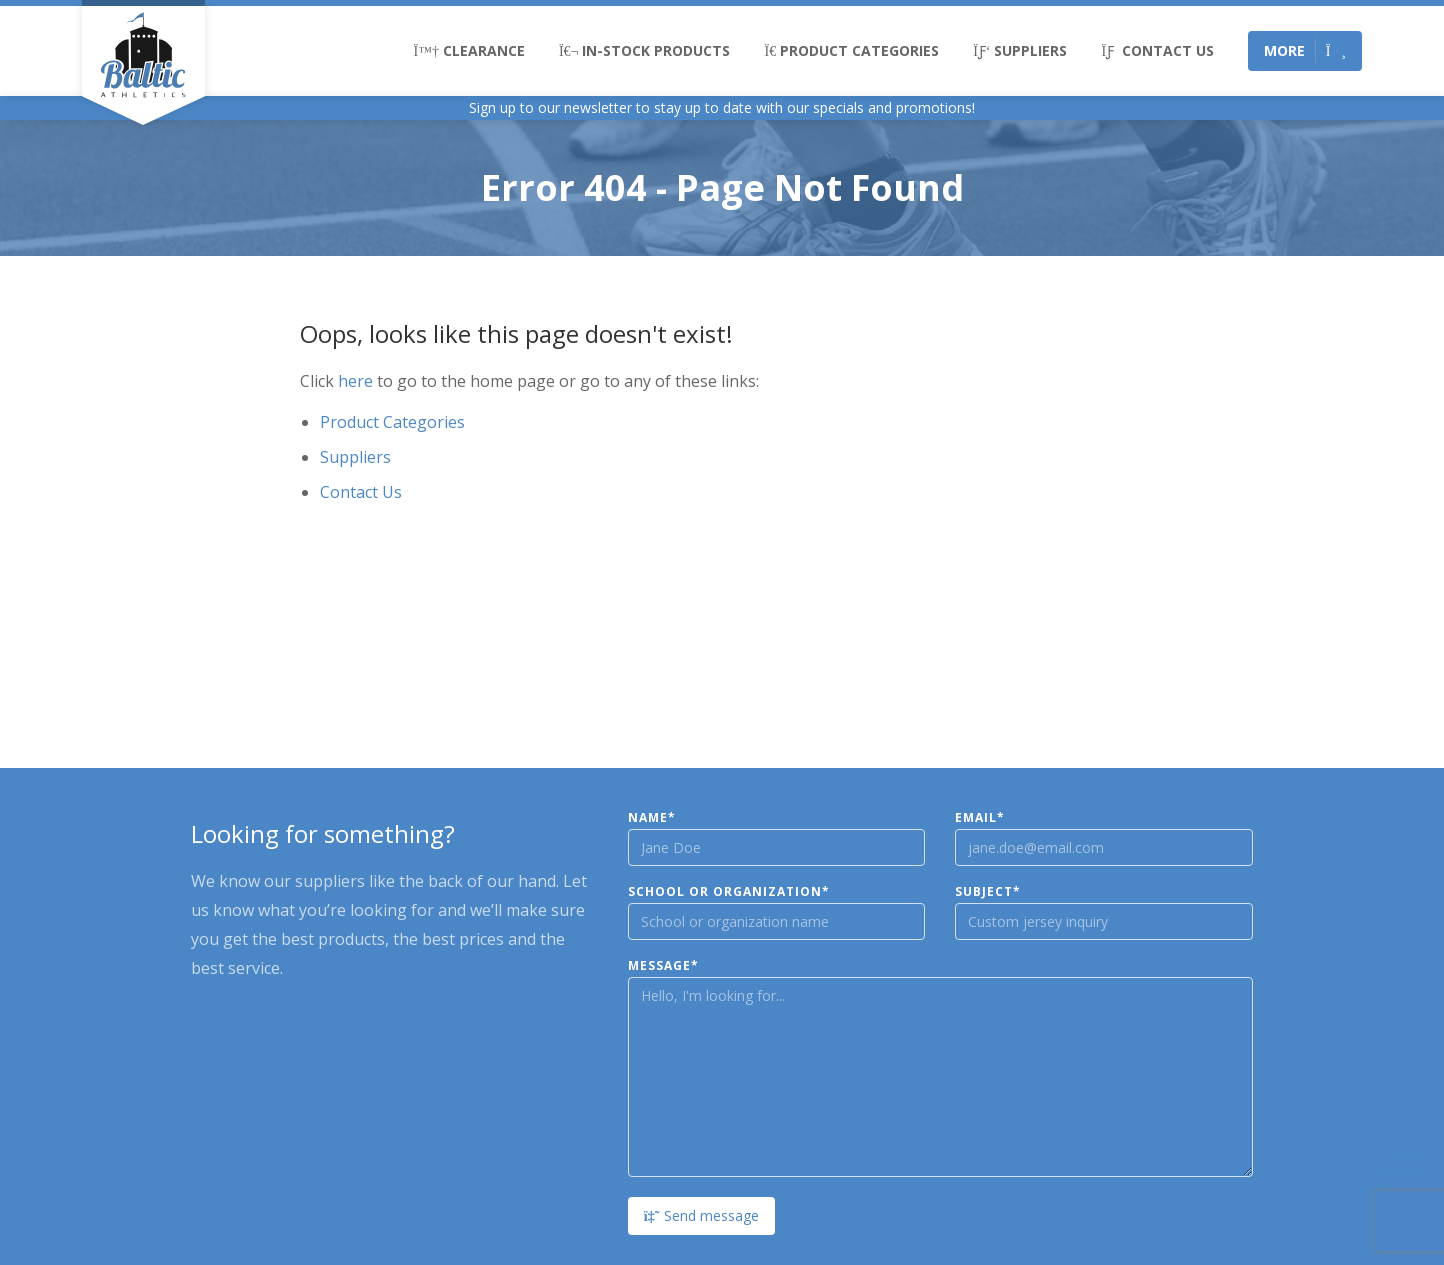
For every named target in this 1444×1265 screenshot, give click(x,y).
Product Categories (851, 50)
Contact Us (1157, 50)
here (355, 381)
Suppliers (1020, 50)
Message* (663, 966)
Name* (652, 818)
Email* (980, 818)
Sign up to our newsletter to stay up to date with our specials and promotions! (722, 107)
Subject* (988, 892)
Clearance (469, 50)
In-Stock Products (645, 50)
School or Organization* (729, 892)
